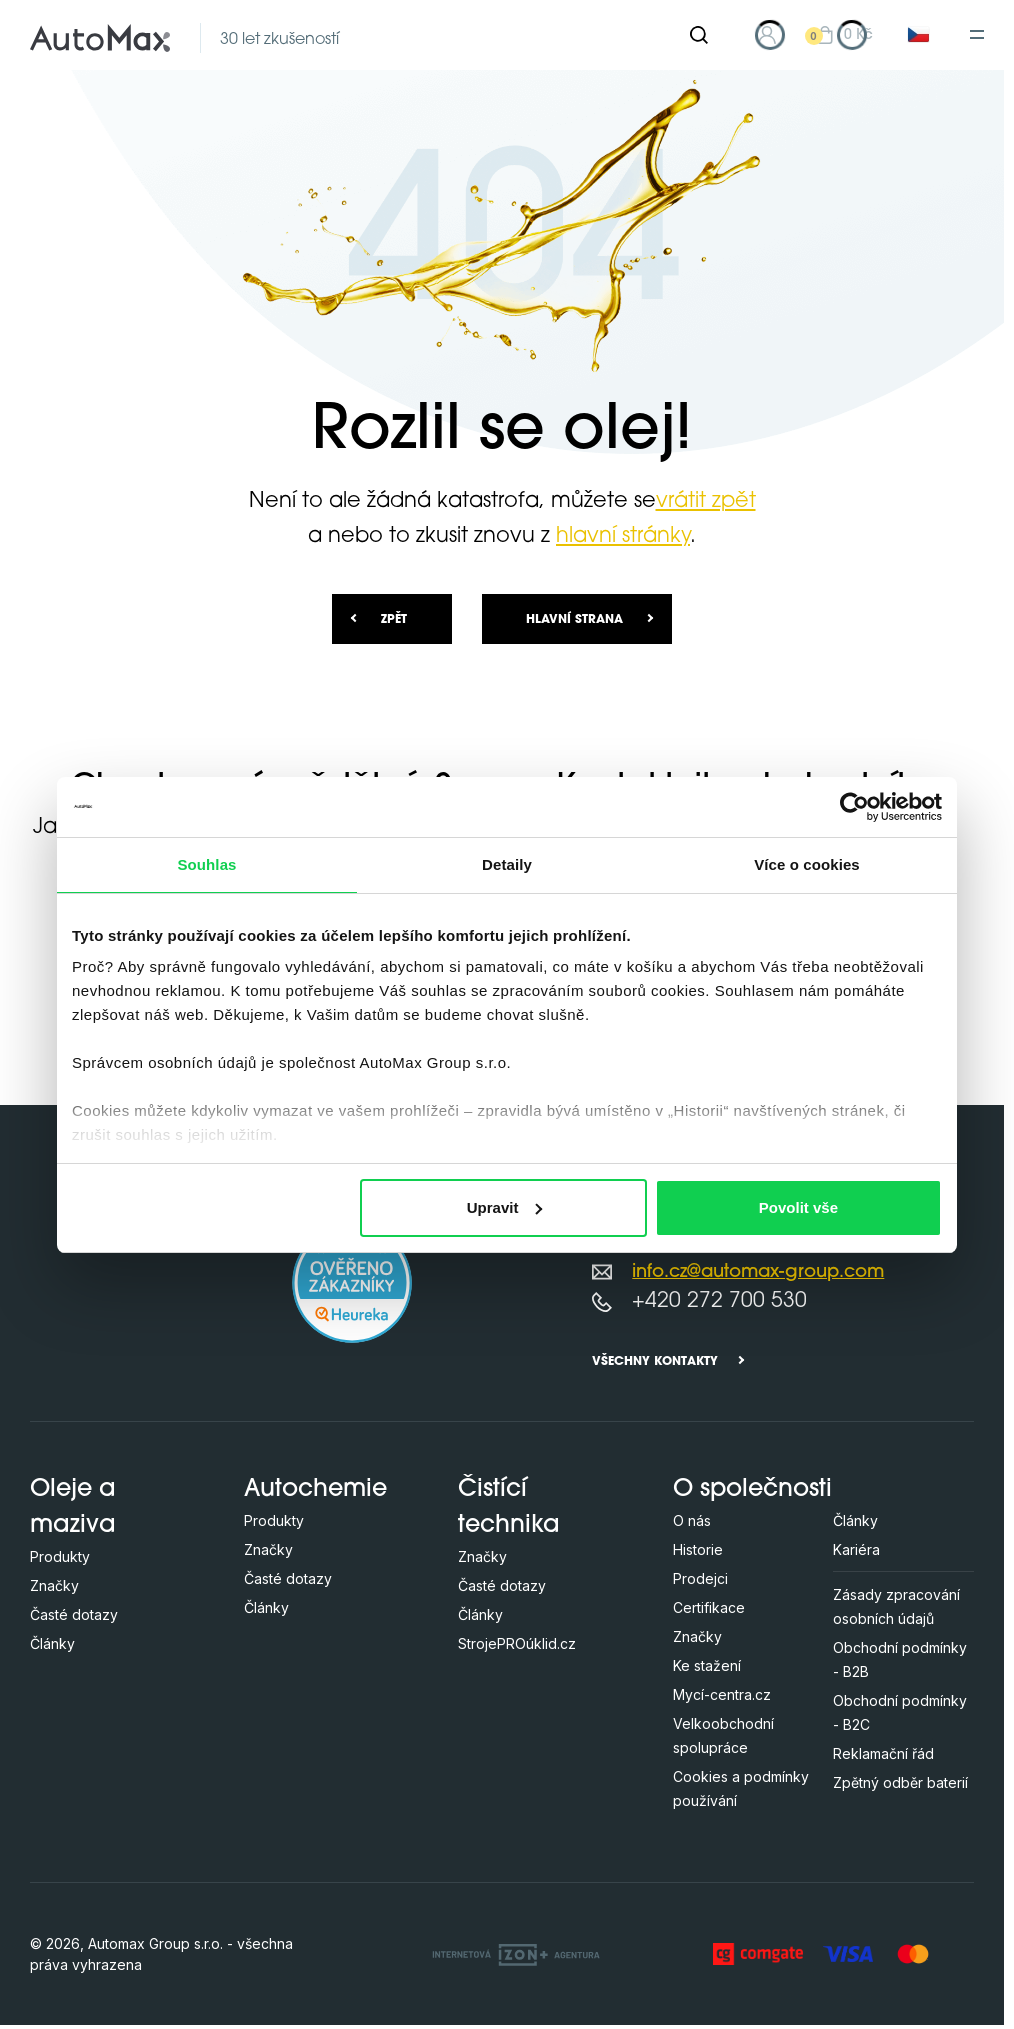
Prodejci (700, 1578)
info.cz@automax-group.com (758, 1272)
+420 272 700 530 (719, 1301)
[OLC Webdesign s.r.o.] (516, 1954)
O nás (692, 1520)
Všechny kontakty (655, 1362)
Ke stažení (707, 1665)
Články (52, 1643)
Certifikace (709, 1607)
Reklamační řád (883, 1753)
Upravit (505, 1207)
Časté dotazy (74, 1614)
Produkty (60, 1556)
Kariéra (856, 1549)
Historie (698, 1549)
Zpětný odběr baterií (900, 1782)
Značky (54, 1585)
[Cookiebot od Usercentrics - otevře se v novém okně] (854, 807)
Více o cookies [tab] (807, 864)
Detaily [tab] (507, 864)
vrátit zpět (706, 501)
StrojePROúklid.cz (517, 1643)
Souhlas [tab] (206, 864)
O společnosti (752, 1490)
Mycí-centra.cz (722, 1694)
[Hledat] (699, 35)
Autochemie (315, 1490)
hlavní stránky (623, 536)
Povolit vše (798, 1207)
